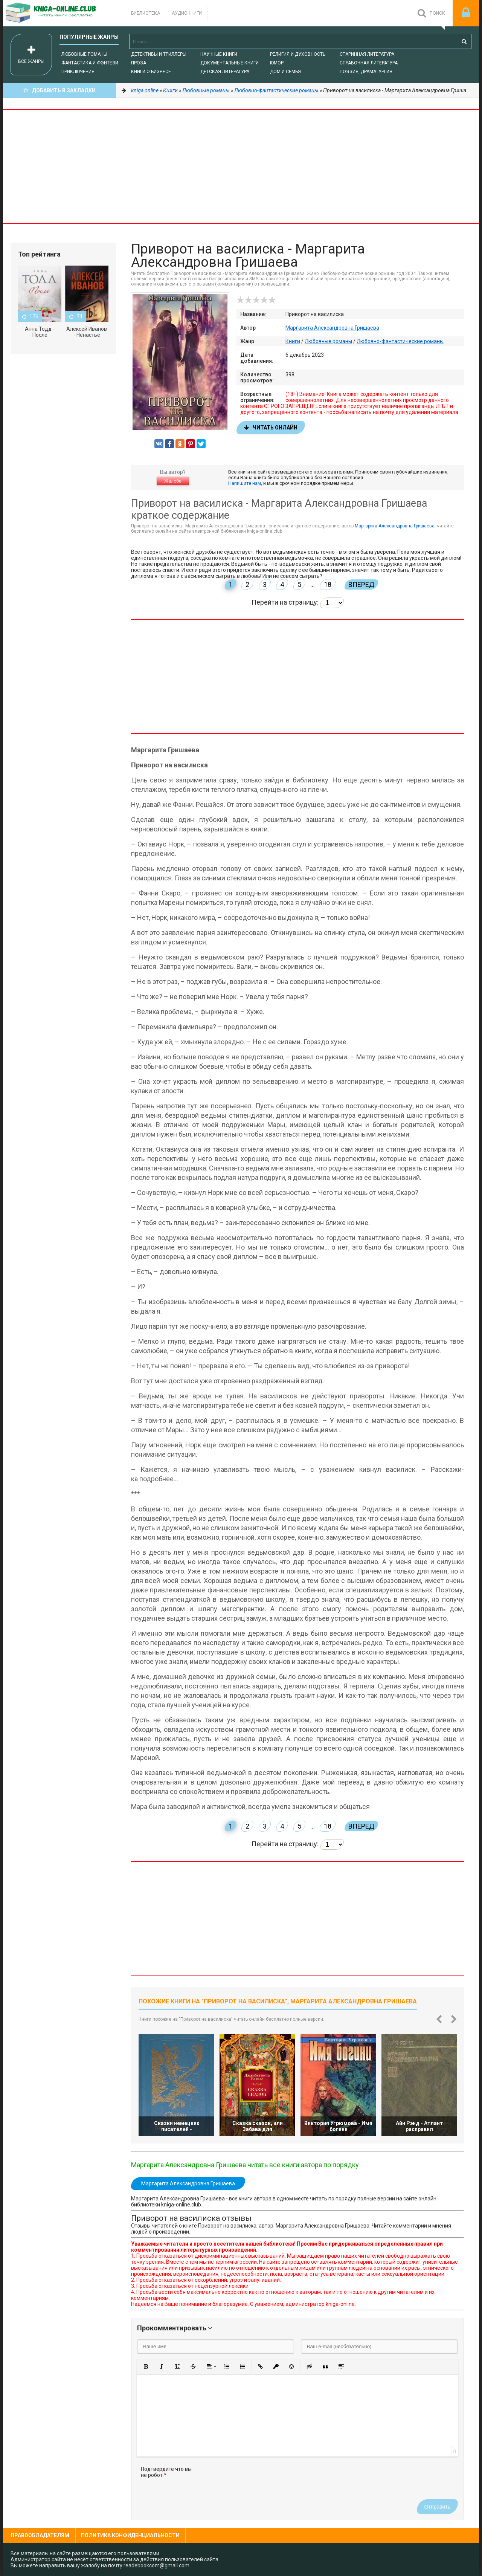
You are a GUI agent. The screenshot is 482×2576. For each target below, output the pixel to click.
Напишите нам (244, 483)
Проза (138, 63)
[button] (146, 2366)
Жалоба (173, 481)
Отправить (437, 2507)
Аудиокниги (187, 13)
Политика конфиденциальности (130, 2535)
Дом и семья (285, 71)
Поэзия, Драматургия (366, 71)
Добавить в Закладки (59, 90)
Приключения (78, 71)
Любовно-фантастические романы (400, 341)
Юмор (277, 63)
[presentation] (258, 2480)
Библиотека (145, 13)
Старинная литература (367, 54)
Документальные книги (229, 63)
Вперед (361, 584)
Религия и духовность (297, 54)
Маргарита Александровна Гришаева (332, 328)
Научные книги (218, 54)
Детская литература (224, 71)
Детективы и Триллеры (158, 54)
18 (327, 584)
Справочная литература (369, 63)
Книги (292, 341)
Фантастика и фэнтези (89, 63)
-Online (59, 13)
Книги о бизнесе (151, 71)
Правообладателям (40, 2535)
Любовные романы (84, 54)
